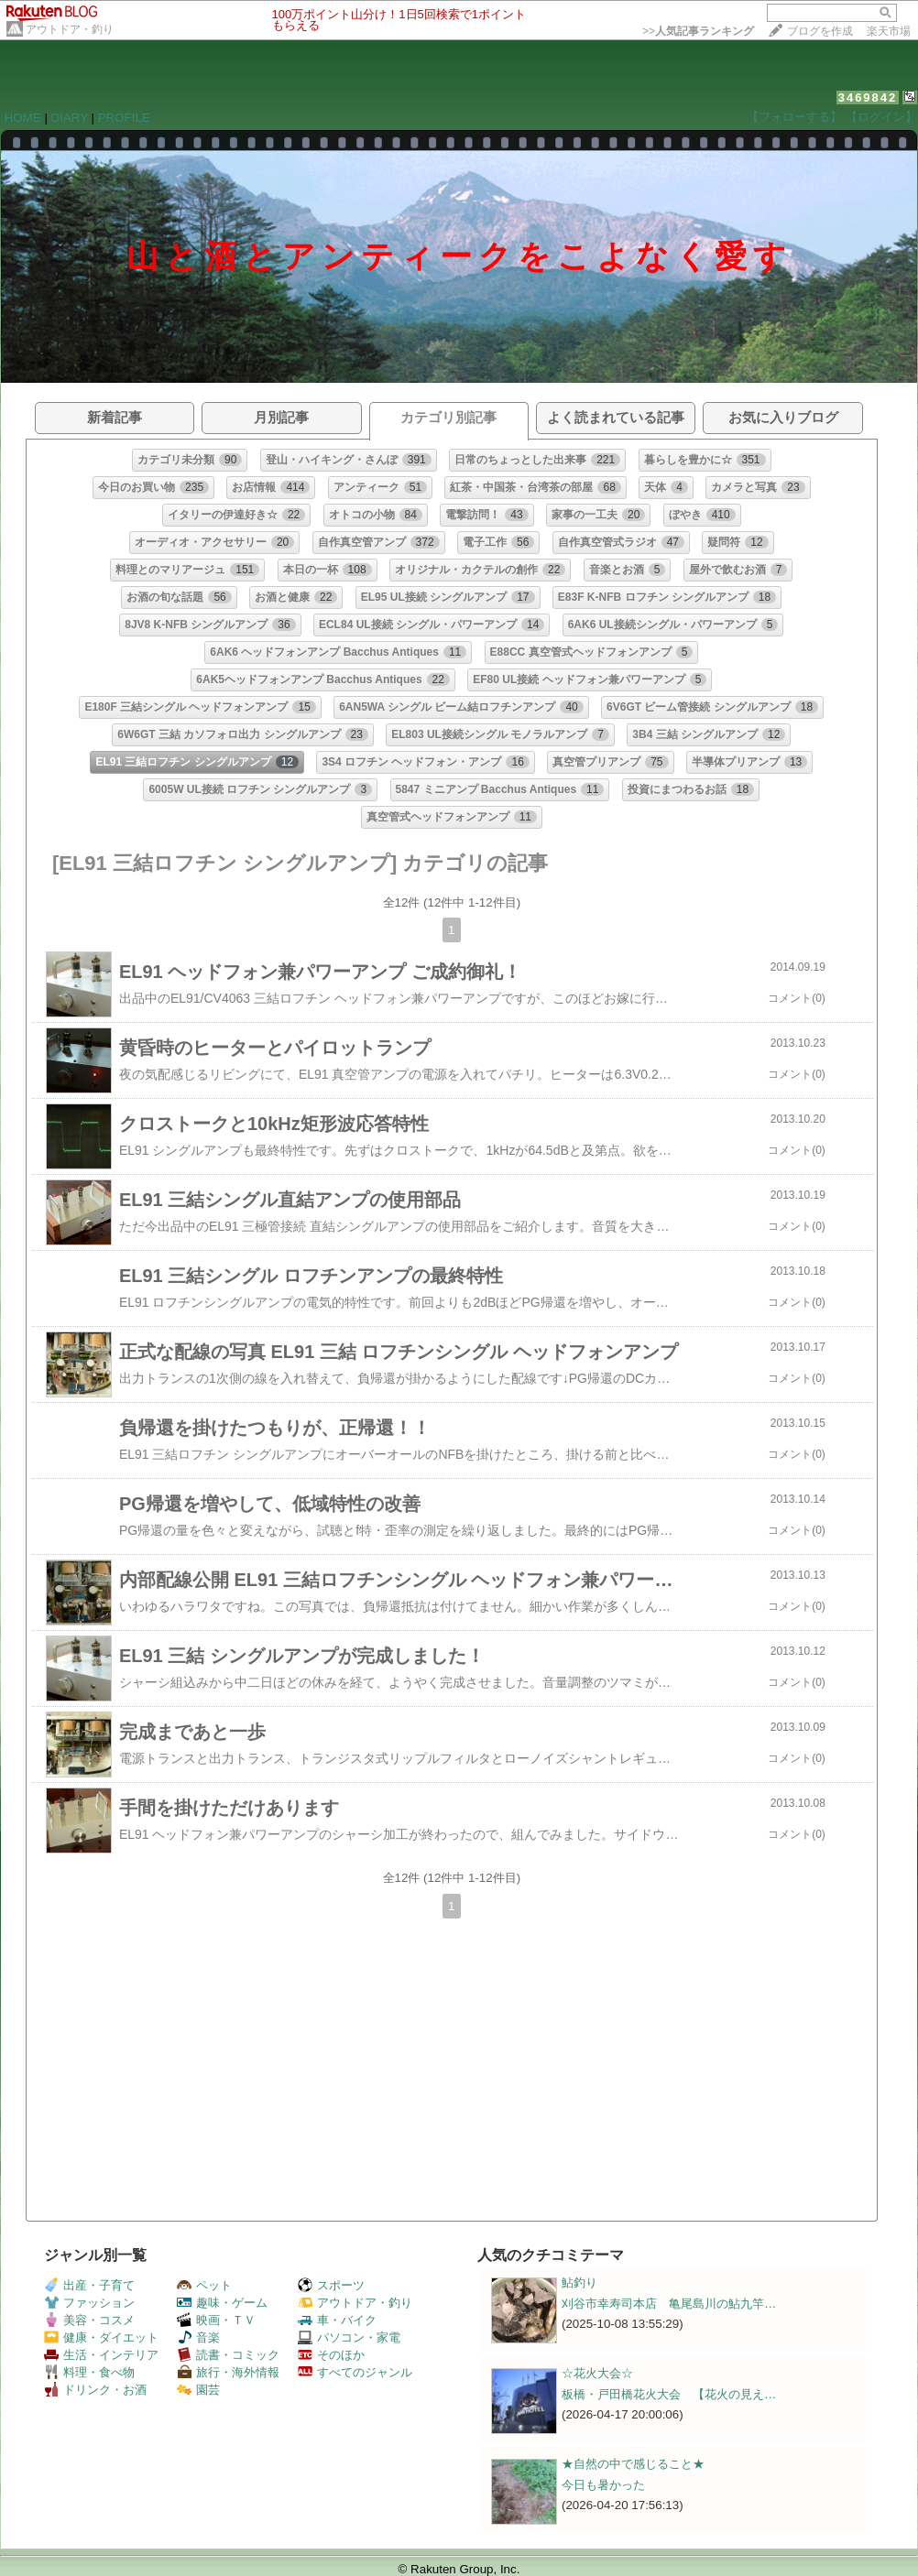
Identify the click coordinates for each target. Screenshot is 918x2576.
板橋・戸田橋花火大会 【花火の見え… (669, 2394)
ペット (204, 2285)
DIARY (69, 118)
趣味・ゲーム (222, 2303)
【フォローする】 (794, 117)
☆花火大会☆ (597, 2373)
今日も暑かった (603, 2485)
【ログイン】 (881, 117)
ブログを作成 (820, 31)
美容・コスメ (89, 2320)
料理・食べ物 (89, 2372)
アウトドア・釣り (70, 29)
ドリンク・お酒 (95, 2390)
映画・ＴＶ (216, 2320)
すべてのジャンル (355, 2372)
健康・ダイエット (101, 2337)
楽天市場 (889, 31)
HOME (23, 118)
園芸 (198, 2390)
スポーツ (331, 2285)
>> (698, 31)
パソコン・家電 (349, 2337)
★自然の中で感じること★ (633, 2464)
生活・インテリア (101, 2355)
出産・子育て (89, 2285)
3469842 (868, 97)
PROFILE (124, 118)
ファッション (89, 2303)
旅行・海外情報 (228, 2372)
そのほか (331, 2355)
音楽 (198, 2337)
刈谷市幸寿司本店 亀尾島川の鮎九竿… (669, 2303)
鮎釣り (579, 2282)
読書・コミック (228, 2355)
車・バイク (337, 2320)
